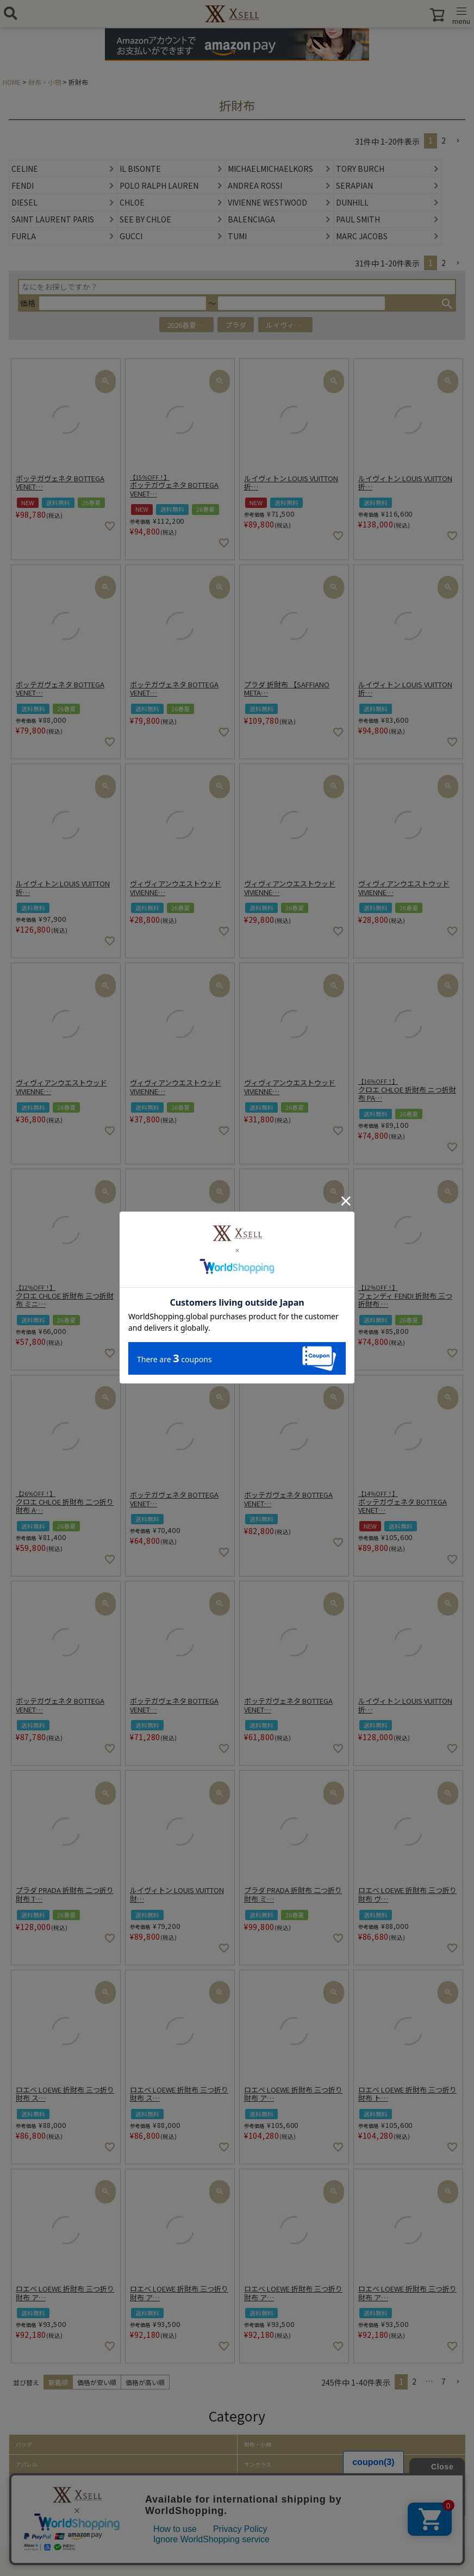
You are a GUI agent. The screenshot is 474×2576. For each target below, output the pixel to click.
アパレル (27, 2464)
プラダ (235, 325)
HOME (12, 81)
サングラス (257, 2464)
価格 (27, 302)
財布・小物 (44, 81)
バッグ (24, 2444)
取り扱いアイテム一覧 (43, 2525)
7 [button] (443, 2381)
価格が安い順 (96, 2382)
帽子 (21, 2485)
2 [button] (443, 140)
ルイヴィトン (287, 325)
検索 (447, 303)
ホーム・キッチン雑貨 (271, 2505)
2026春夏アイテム (190, 325)
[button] (457, 141)
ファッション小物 (37, 2505)
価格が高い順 (145, 2382)
